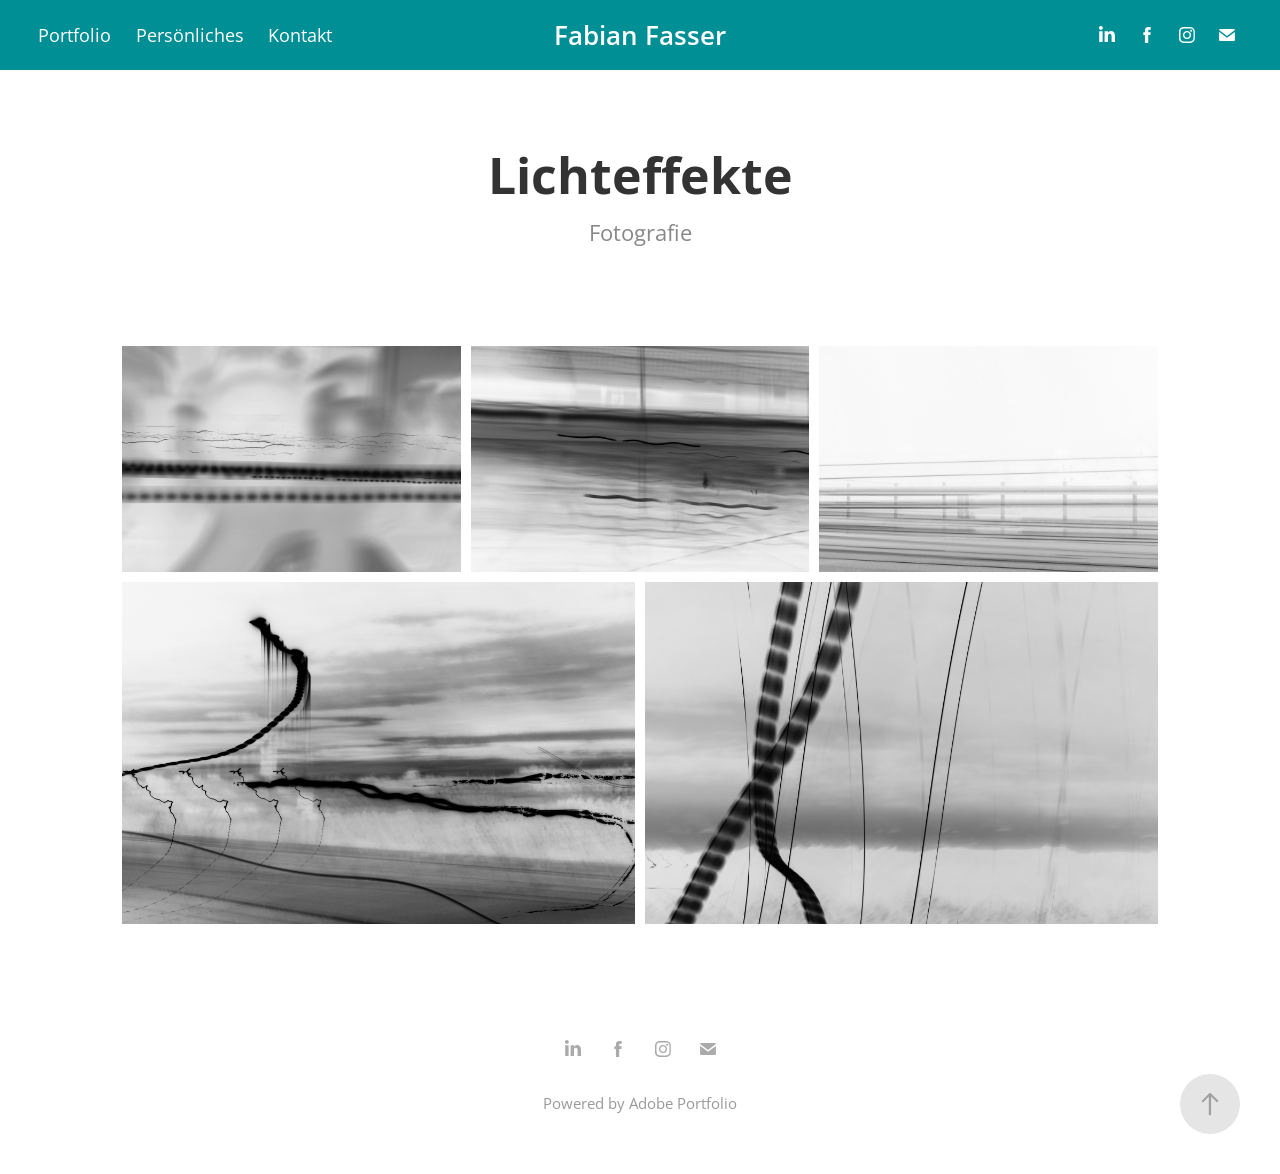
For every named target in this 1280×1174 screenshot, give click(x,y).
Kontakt (300, 35)
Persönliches (190, 35)
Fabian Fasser (640, 35)
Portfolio (74, 35)
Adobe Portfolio (683, 1103)
